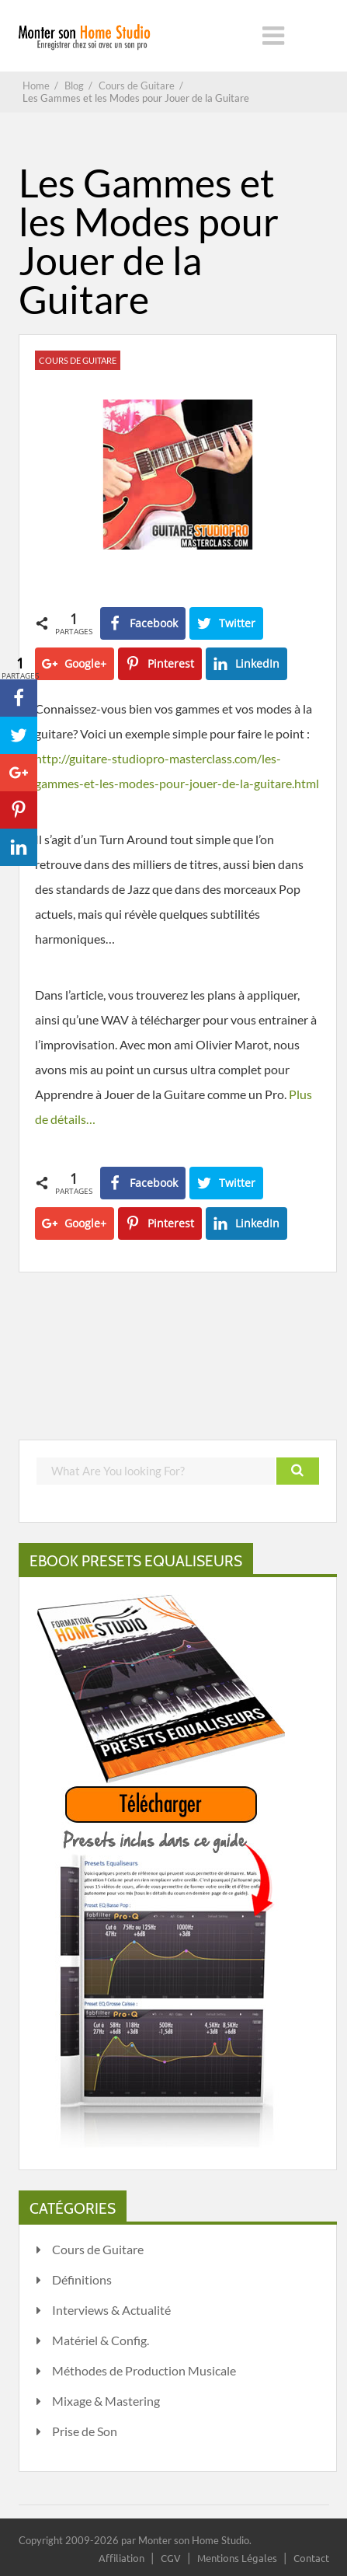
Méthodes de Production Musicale (144, 2370)
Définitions (82, 2279)
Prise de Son (84, 2431)
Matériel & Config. (100, 2340)
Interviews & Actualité (111, 2309)
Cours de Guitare (77, 360)
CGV (171, 2557)
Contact (311, 2557)
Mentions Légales (237, 2557)
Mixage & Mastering (106, 2400)
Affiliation (121, 2557)
